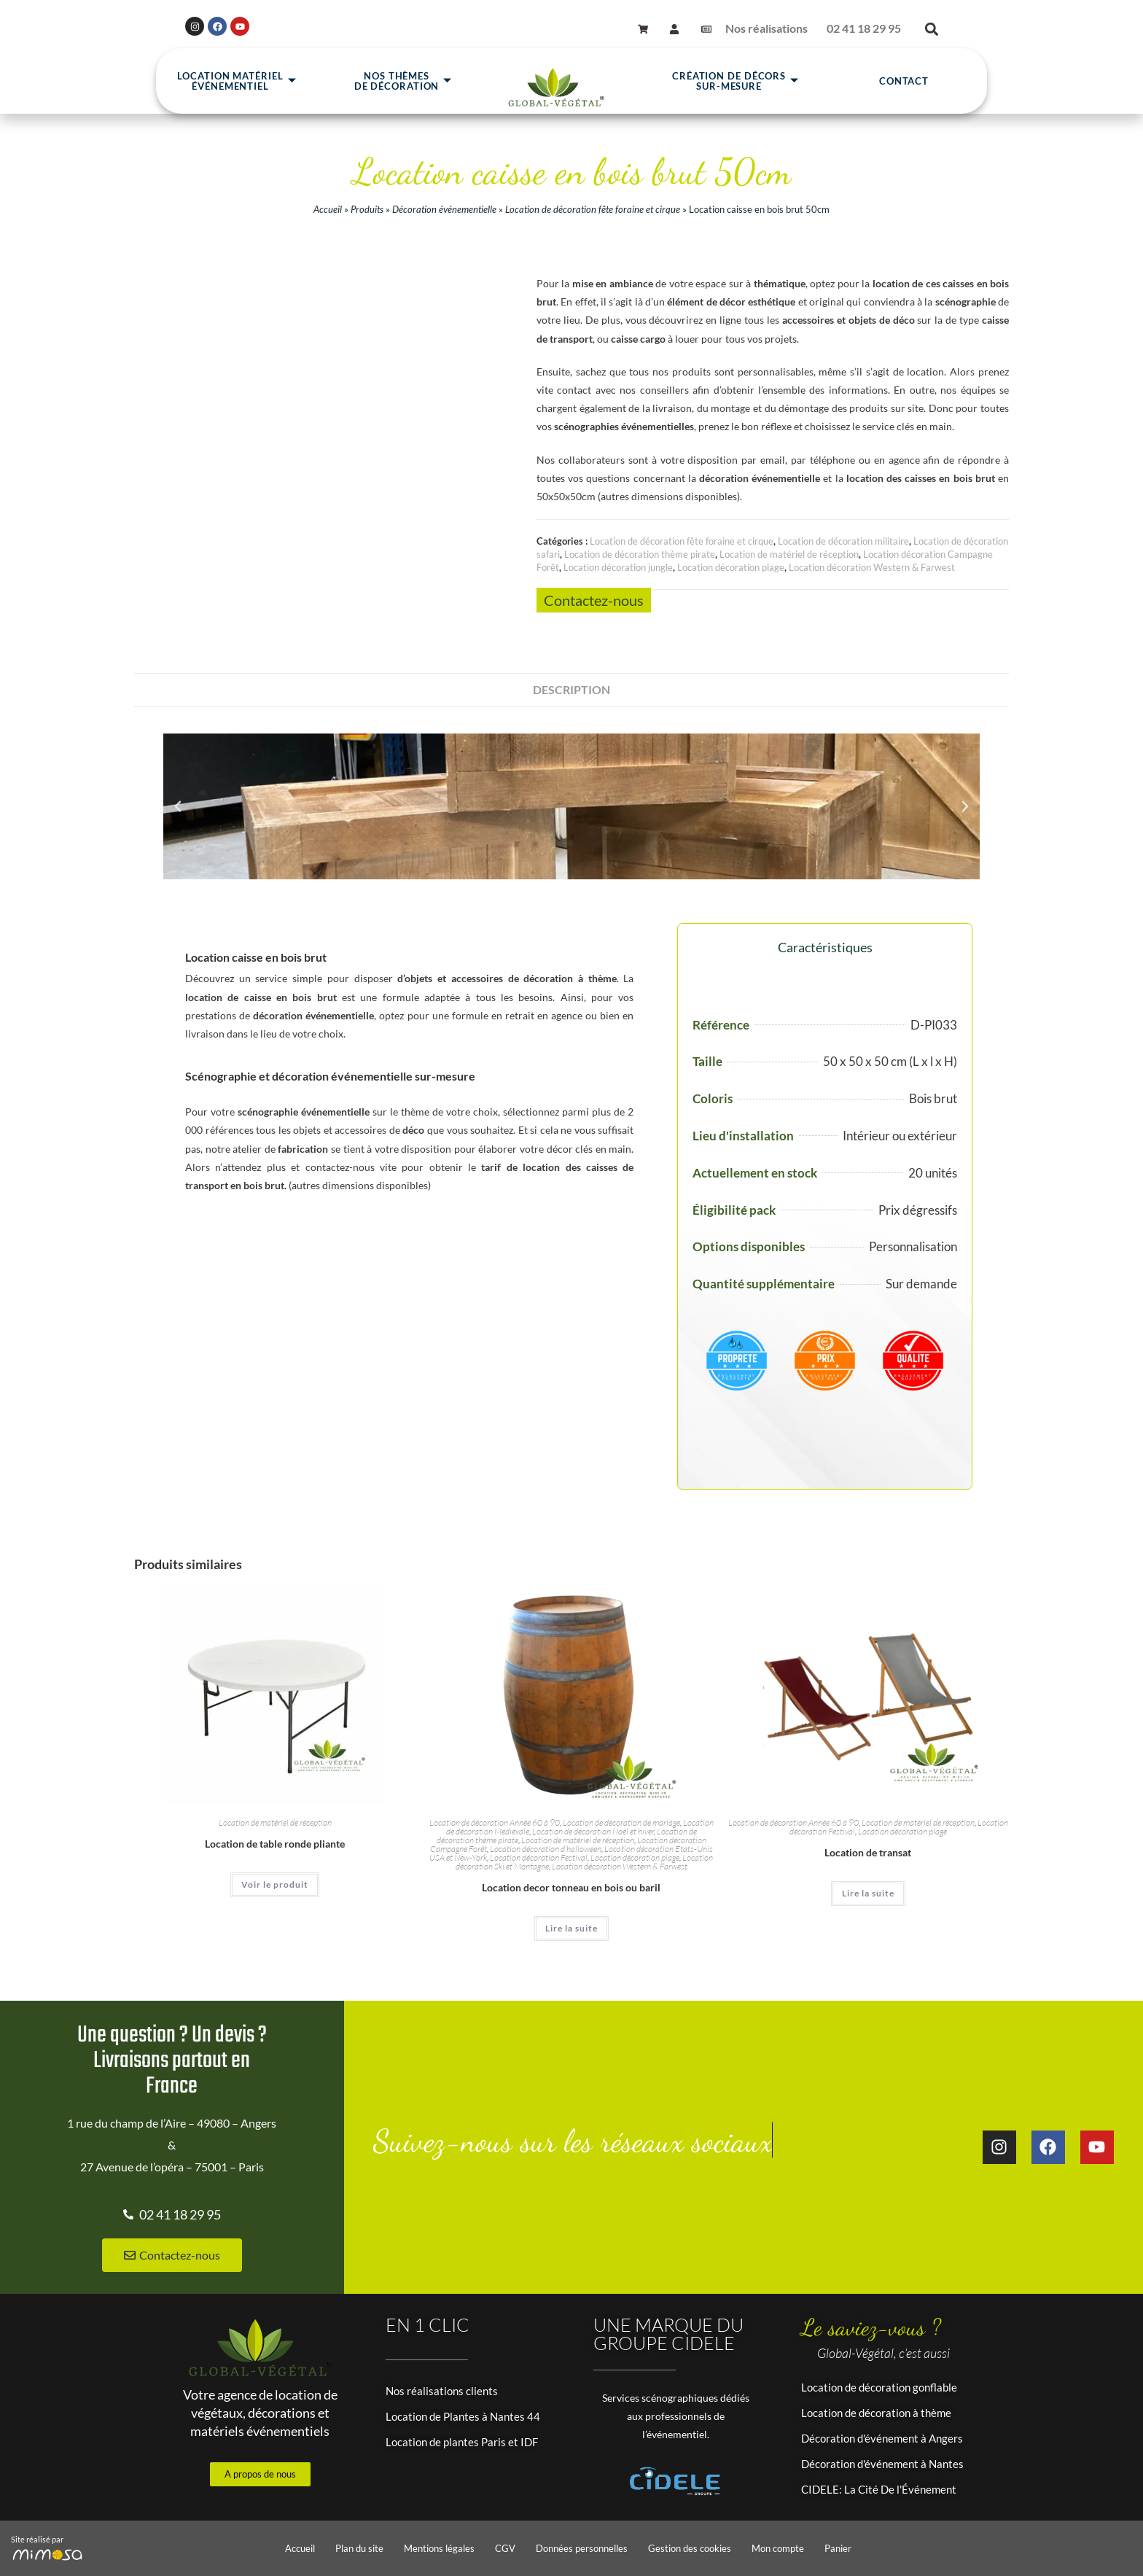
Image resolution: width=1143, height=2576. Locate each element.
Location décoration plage (730, 567)
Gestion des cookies (689, 2548)
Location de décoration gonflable (879, 2387)
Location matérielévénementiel (236, 86)
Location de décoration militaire (843, 541)
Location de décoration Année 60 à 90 (494, 1822)
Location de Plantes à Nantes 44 (463, 2416)
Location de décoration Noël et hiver (593, 1831)
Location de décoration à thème (876, 2412)
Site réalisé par (37, 2539)
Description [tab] (571, 689)
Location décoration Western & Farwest (872, 567)
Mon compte (778, 2548)
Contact (904, 86)
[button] (931, 34)
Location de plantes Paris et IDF (462, 2441)
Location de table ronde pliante (275, 1843)
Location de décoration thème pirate (639, 554)
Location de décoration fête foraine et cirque (592, 209)
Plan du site (359, 2548)
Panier (837, 2548)
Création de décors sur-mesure (735, 86)
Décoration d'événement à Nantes (882, 2463)
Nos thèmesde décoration (403, 86)
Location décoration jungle (618, 567)
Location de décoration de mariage (621, 1822)
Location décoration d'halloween (545, 1848)
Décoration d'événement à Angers (882, 2438)
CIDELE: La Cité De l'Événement (878, 2489)
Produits (367, 209)
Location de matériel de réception (789, 554)
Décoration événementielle (444, 209)
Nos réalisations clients (442, 2390)
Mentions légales (439, 2548)
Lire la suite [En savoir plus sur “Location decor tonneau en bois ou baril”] (571, 1928)
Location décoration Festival (539, 1857)
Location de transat (867, 1852)
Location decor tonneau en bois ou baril (571, 1887)
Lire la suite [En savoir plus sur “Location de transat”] (868, 1893)
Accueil (327, 209)
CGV (505, 2548)
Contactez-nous (594, 600)
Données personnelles (582, 2548)
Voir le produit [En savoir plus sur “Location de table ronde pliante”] (274, 1884)
